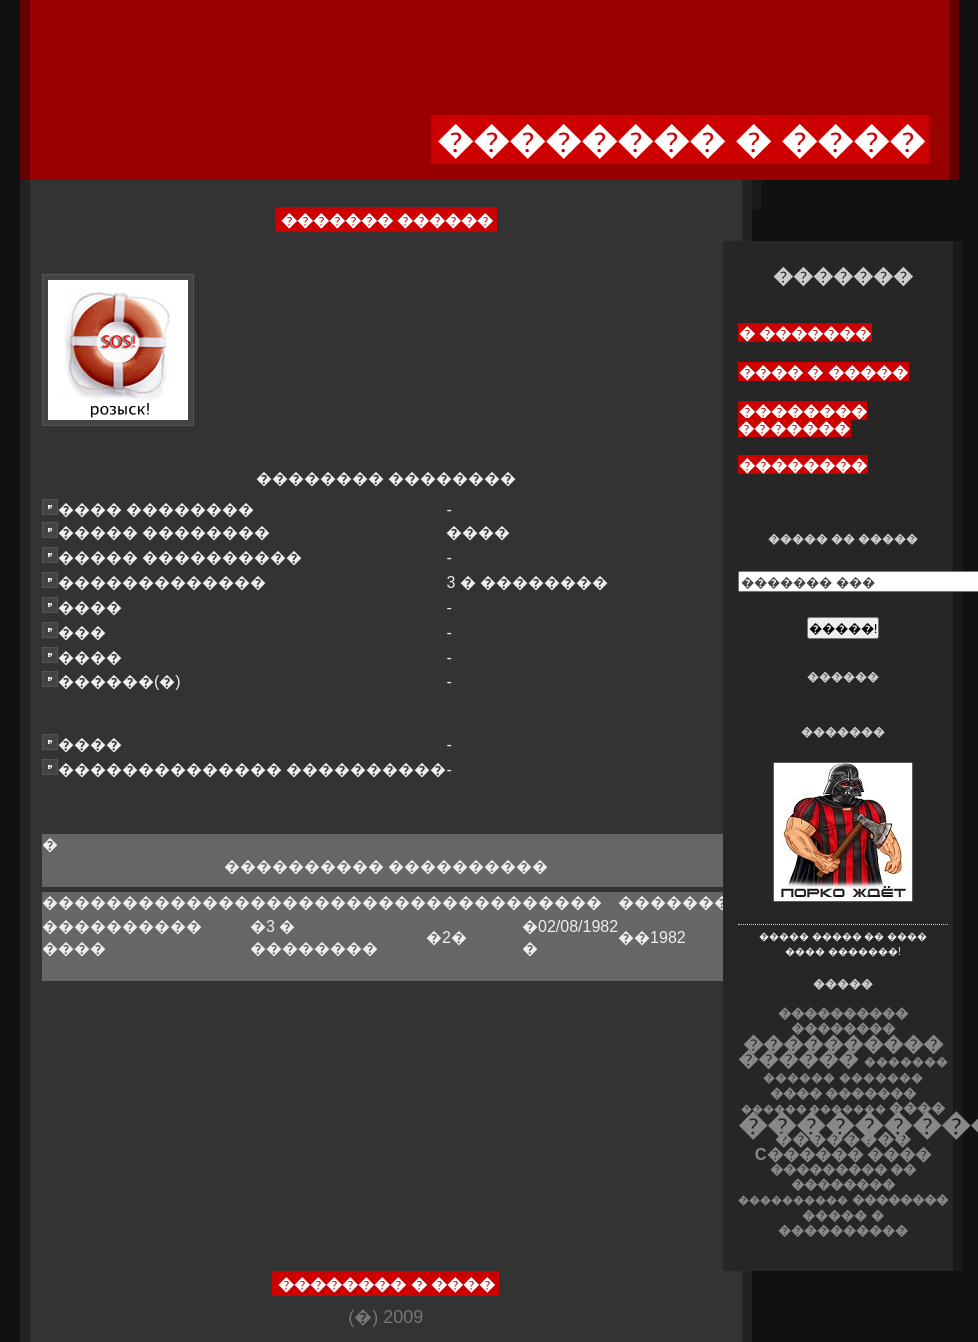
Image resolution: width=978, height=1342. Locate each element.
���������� (793, 1200)
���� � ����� (823, 372)
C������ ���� (843, 1154)
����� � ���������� (843, 1223)
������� (881, 1078)
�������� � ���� (386, 1284)
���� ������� (843, 1093)
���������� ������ (840, 1051)
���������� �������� (843, 1021)
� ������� (805, 333)
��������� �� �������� (843, 1177)
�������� (803, 465)
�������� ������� (802, 420)
